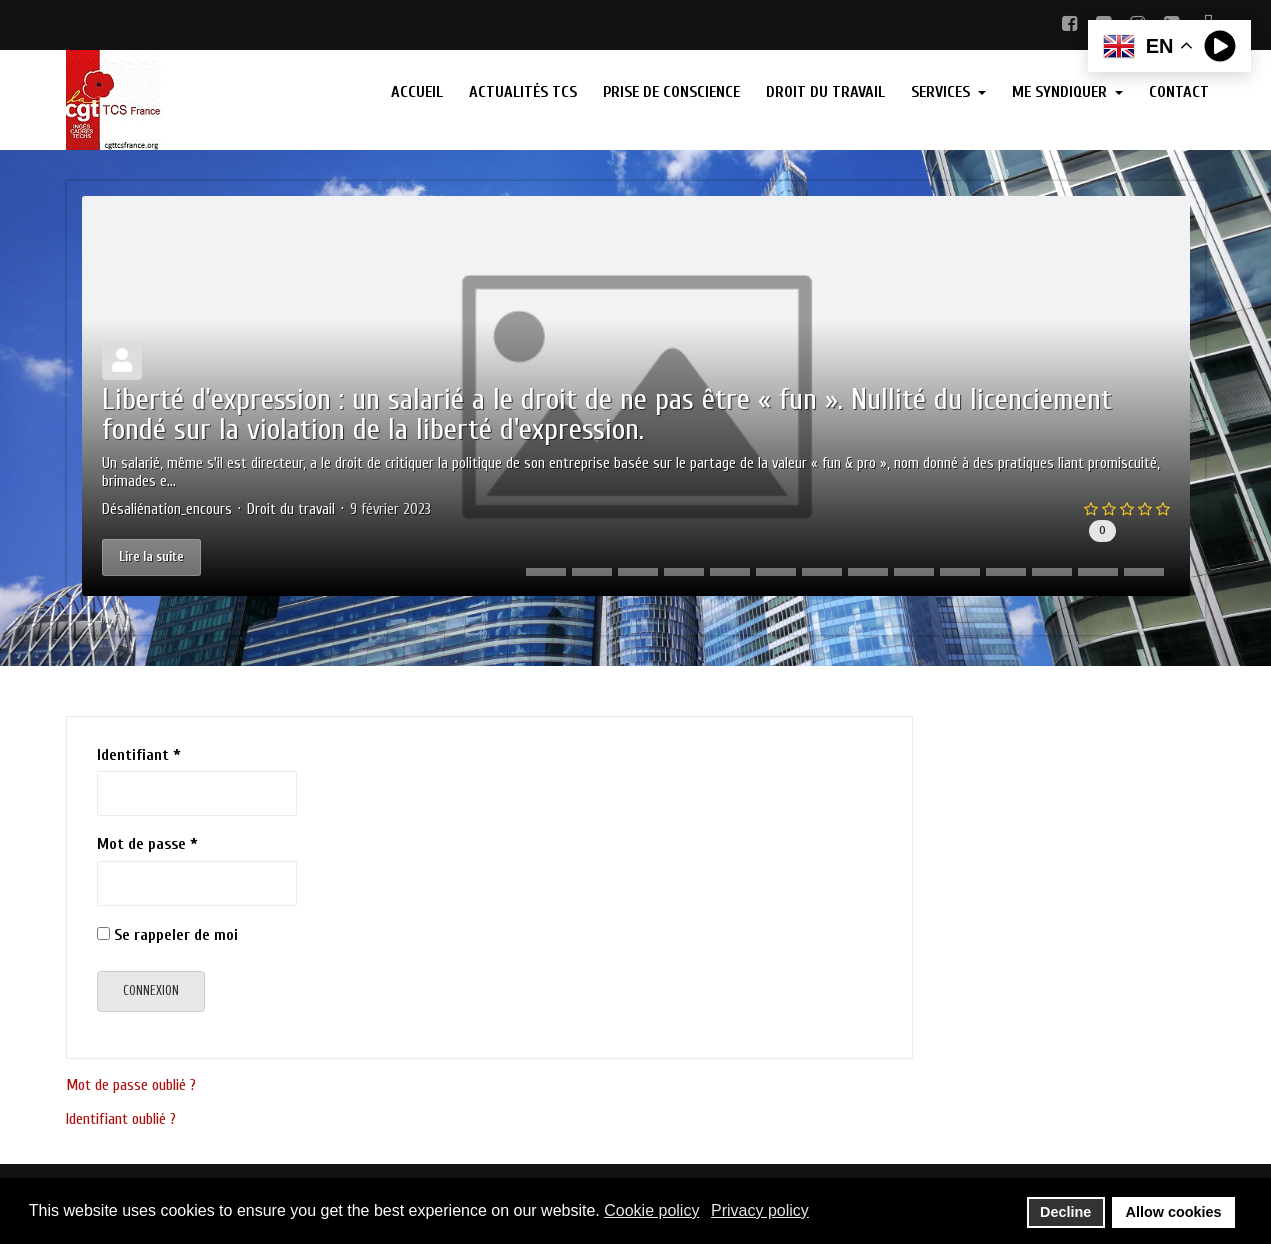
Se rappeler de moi (176, 935)
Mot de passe (147, 844)
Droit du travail (291, 509)
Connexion (151, 990)
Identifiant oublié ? (121, 1119)
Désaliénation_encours (167, 509)
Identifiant (139, 755)
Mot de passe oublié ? (131, 1085)
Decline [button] (1065, 1212)
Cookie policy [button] (651, 1210)
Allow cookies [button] (1174, 1212)
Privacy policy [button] (760, 1210)
